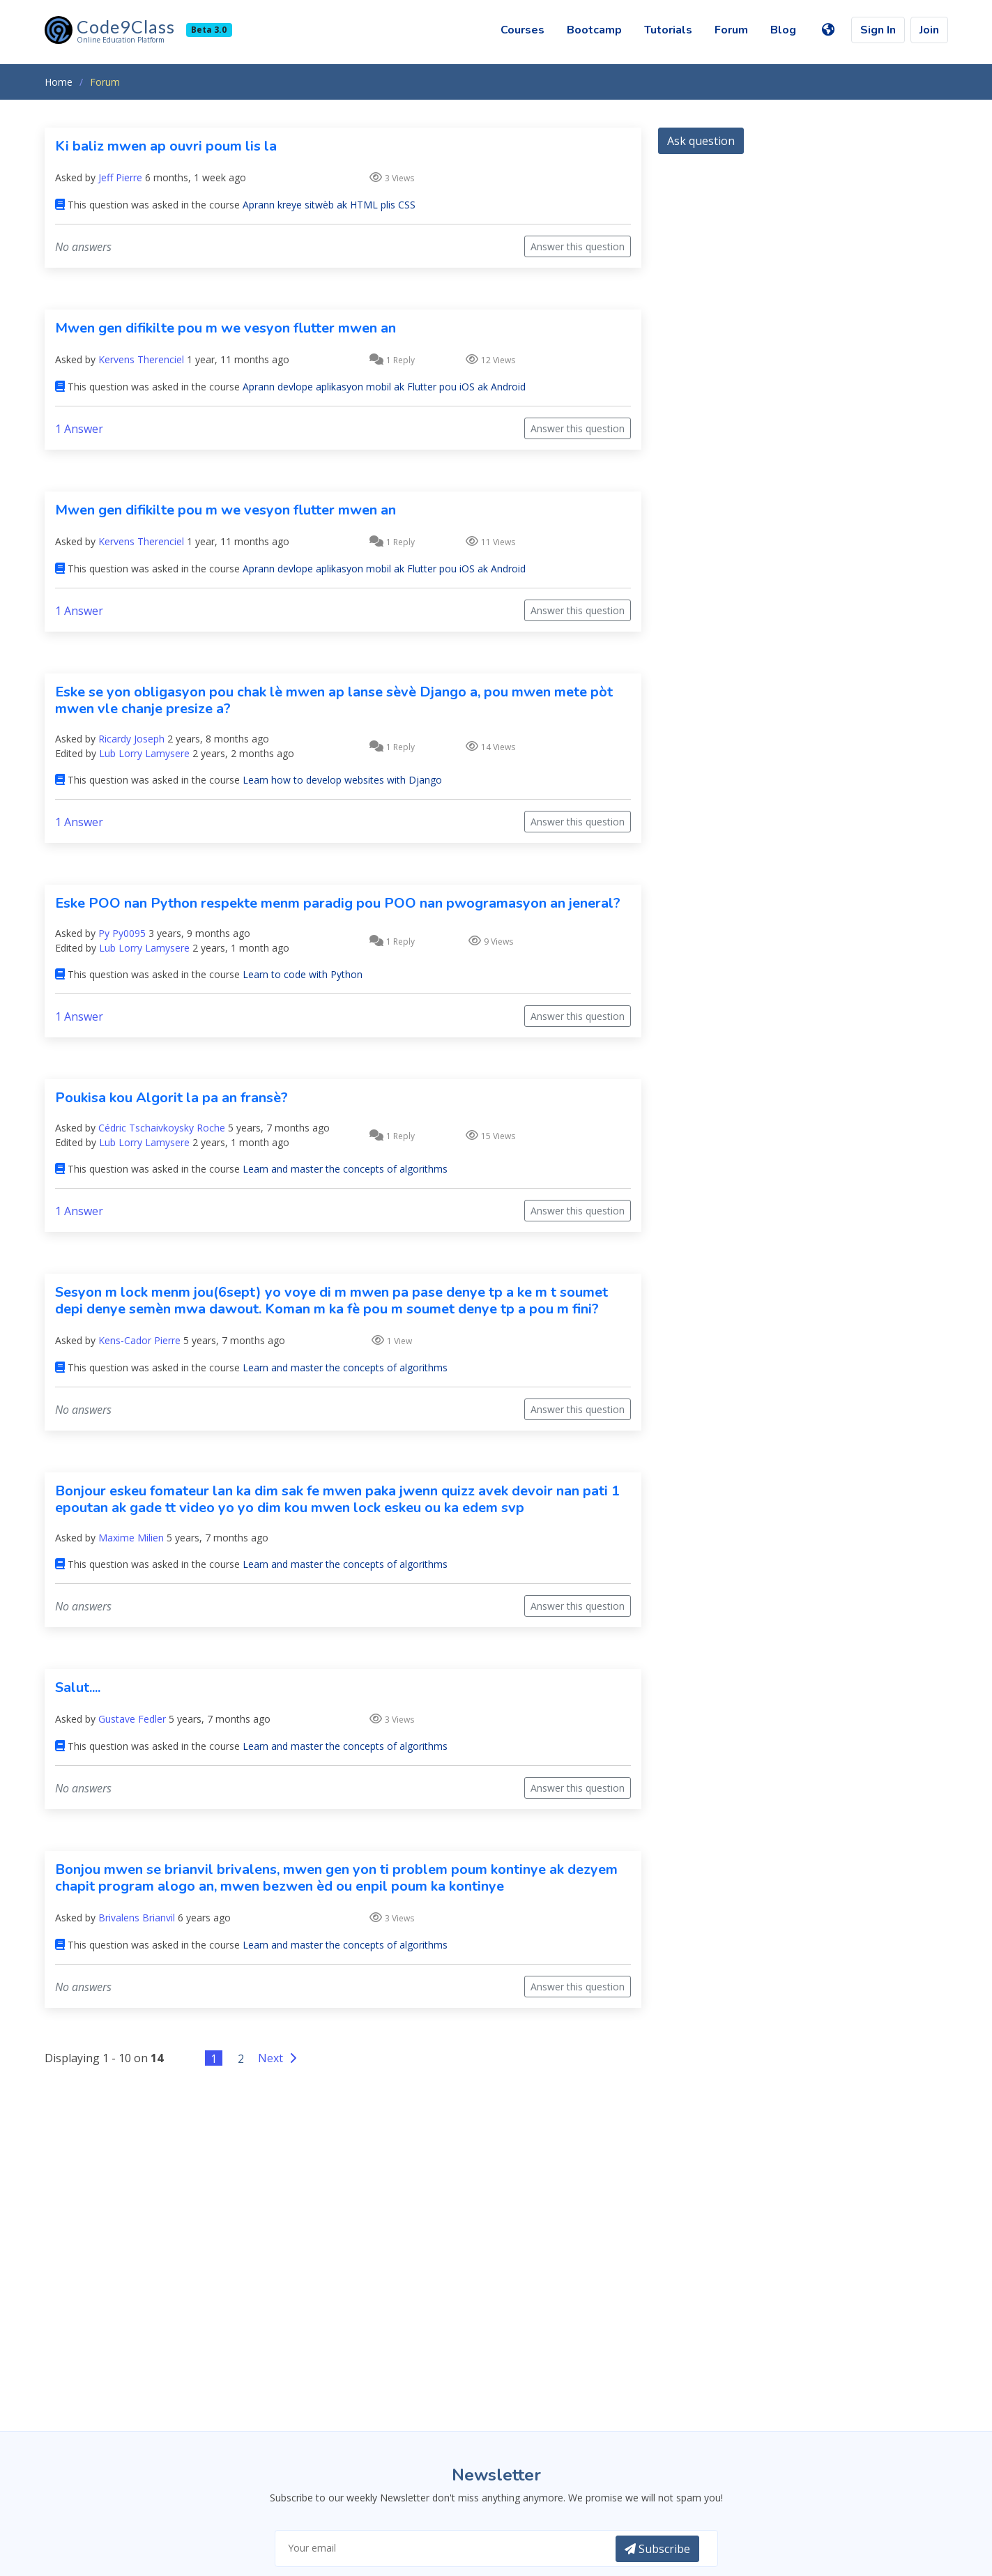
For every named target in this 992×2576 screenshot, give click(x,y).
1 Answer (79, 428)
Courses (522, 30)
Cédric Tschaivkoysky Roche (161, 1127)
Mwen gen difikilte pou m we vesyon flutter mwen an (225, 328)
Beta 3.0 (209, 30)
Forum (731, 30)
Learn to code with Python (303, 974)
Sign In (878, 30)
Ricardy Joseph (131, 738)
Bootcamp (594, 30)
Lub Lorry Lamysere (144, 753)
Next (279, 2058)
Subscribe (657, 2548)
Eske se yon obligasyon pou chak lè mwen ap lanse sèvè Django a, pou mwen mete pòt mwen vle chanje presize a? (334, 700)
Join (929, 30)
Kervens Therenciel (141, 359)
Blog (783, 30)
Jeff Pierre (120, 177)
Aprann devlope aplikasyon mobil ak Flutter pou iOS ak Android (384, 386)
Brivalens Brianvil (136, 1917)
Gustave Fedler (132, 1718)
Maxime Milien (131, 1537)
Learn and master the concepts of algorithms (345, 1168)
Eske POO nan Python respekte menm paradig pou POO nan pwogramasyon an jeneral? (337, 903)
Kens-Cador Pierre (139, 1340)
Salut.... (77, 1687)
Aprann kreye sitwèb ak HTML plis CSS (329, 204)
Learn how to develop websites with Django (342, 779)
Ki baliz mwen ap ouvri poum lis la (166, 146)
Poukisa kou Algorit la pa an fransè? (171, 1097)
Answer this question (578, 246)
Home (59, 82)
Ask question (701, 140)
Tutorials (668, 30)
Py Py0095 (122, 933)
